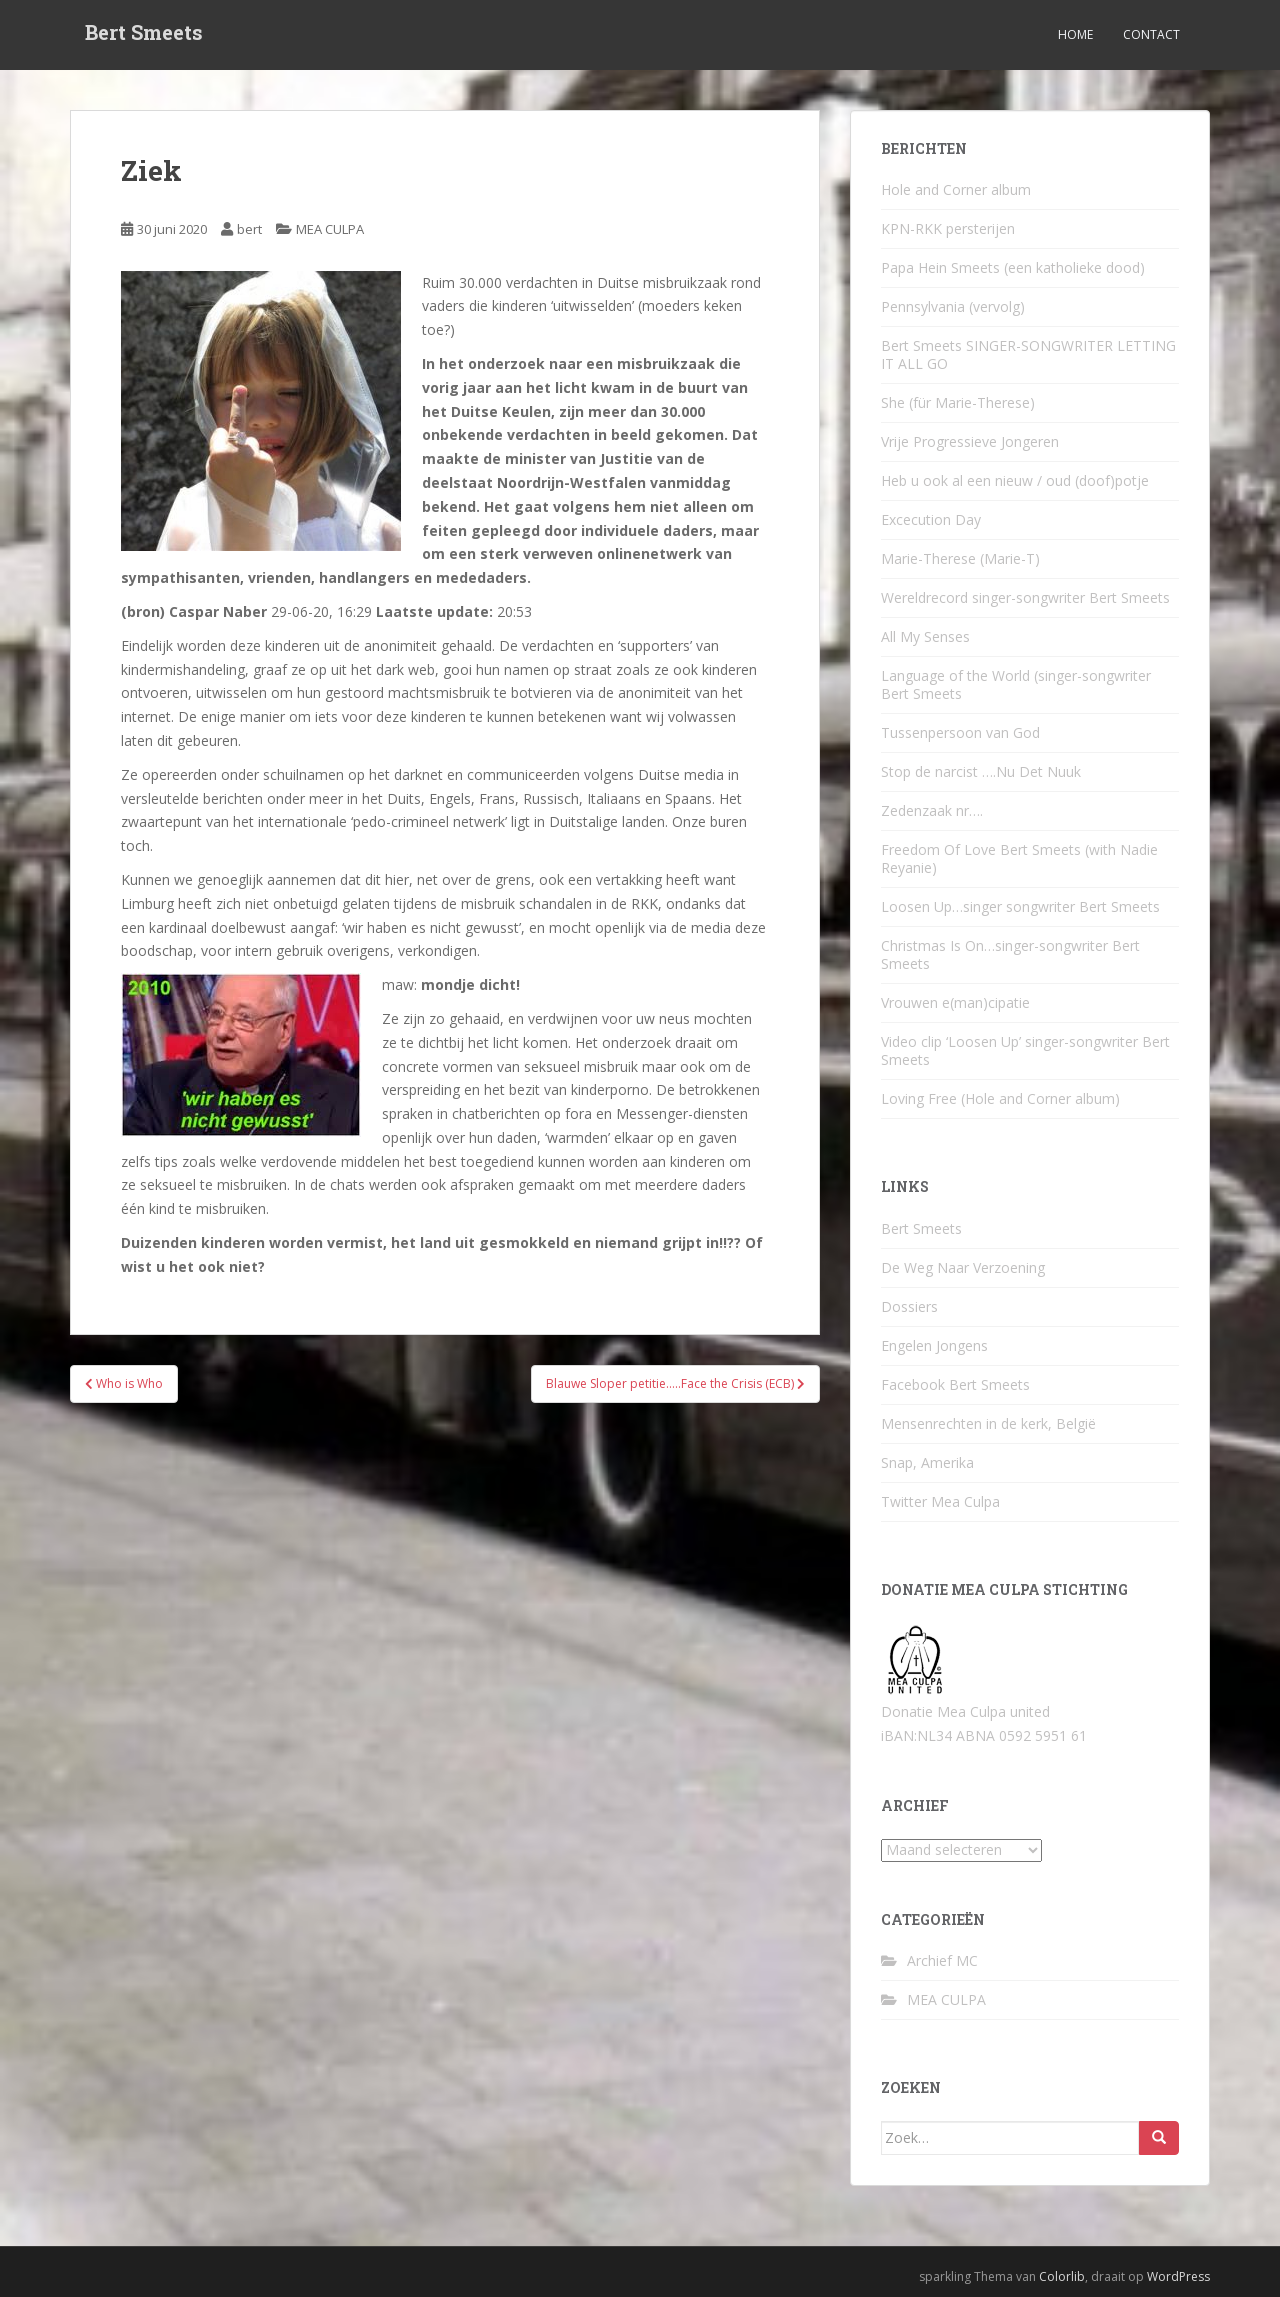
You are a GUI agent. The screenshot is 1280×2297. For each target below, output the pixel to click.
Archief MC (942, 1960)
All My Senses (925, 636)
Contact (1151, 34)
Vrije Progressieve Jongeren (970, 441)
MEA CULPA (330, 229)
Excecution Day (931, 519)
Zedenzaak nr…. (932, 810)
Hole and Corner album (956, 189)
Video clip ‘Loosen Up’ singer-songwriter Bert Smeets (1025, 1050)
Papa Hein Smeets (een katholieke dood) (1013, 267)
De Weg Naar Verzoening (963, 1267)
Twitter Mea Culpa (940, 1501)
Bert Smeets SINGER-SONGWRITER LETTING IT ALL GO (1028, 354)
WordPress (1178, 2276)
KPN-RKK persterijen (948, 228)
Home (1075, 34)
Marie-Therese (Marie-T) (960, 558)
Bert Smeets (144, 35)
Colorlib (1062, 2276)
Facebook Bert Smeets (955, 1384)
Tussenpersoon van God (960, 732)
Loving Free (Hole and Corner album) (1000, 1098)
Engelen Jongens (934, 1345)
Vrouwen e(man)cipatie (955, 1002)
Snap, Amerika (927, 1462)
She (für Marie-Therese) (958, 402)
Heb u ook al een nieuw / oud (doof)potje (1015, 480)
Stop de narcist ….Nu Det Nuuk (981, 771)
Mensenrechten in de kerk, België (988, 1423)
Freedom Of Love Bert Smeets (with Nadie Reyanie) (1019, 858)
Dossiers (909, 1306)
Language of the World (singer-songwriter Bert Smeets (1016, 684)
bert (249, 229)
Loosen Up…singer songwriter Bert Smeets (1020, 906)
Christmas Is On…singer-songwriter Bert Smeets (1010, 954)
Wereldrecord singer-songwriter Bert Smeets (1025, 597)
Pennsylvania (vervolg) (953, 306)
